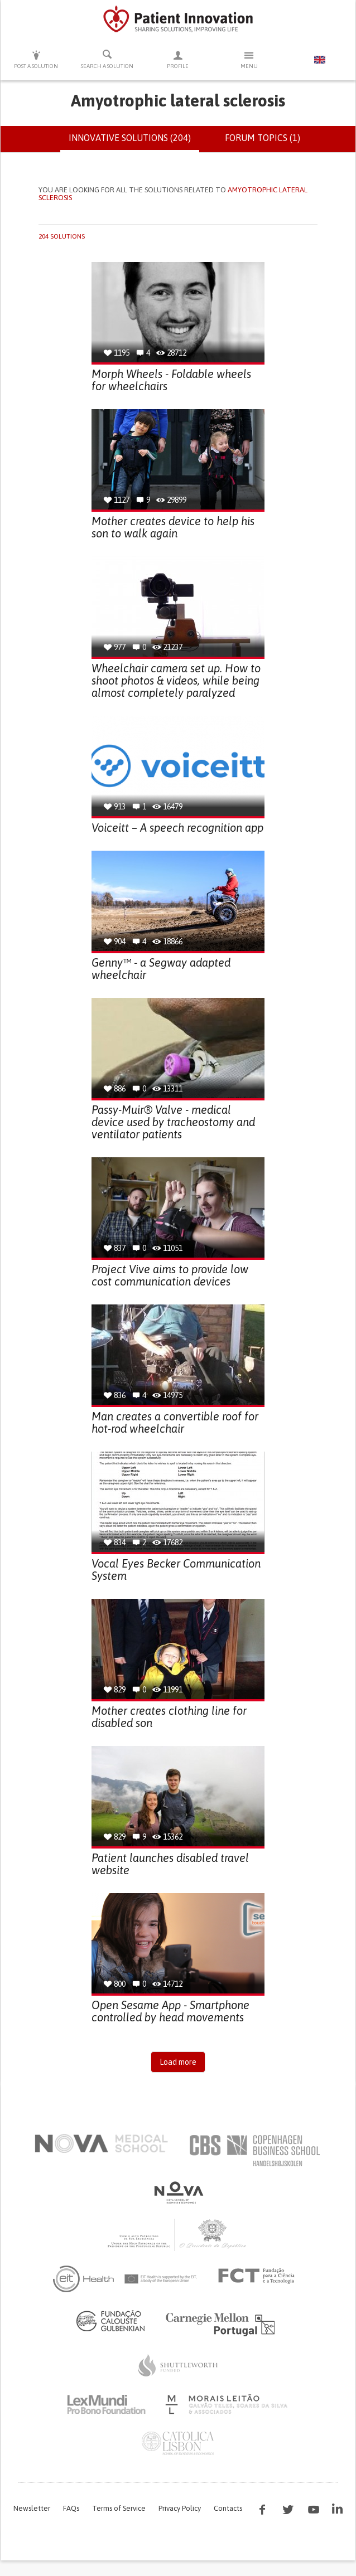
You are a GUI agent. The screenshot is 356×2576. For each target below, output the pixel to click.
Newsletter (31, 2508)
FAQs (71, 2508)
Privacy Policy (179, 2508)
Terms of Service (119, 2508)
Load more (178, 2062)
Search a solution (106, 59)
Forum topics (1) (262, 138)
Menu (249, 59)
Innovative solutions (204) (134, 142)
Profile (177, 59)
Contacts (228, 2508)
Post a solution (36, 59)
